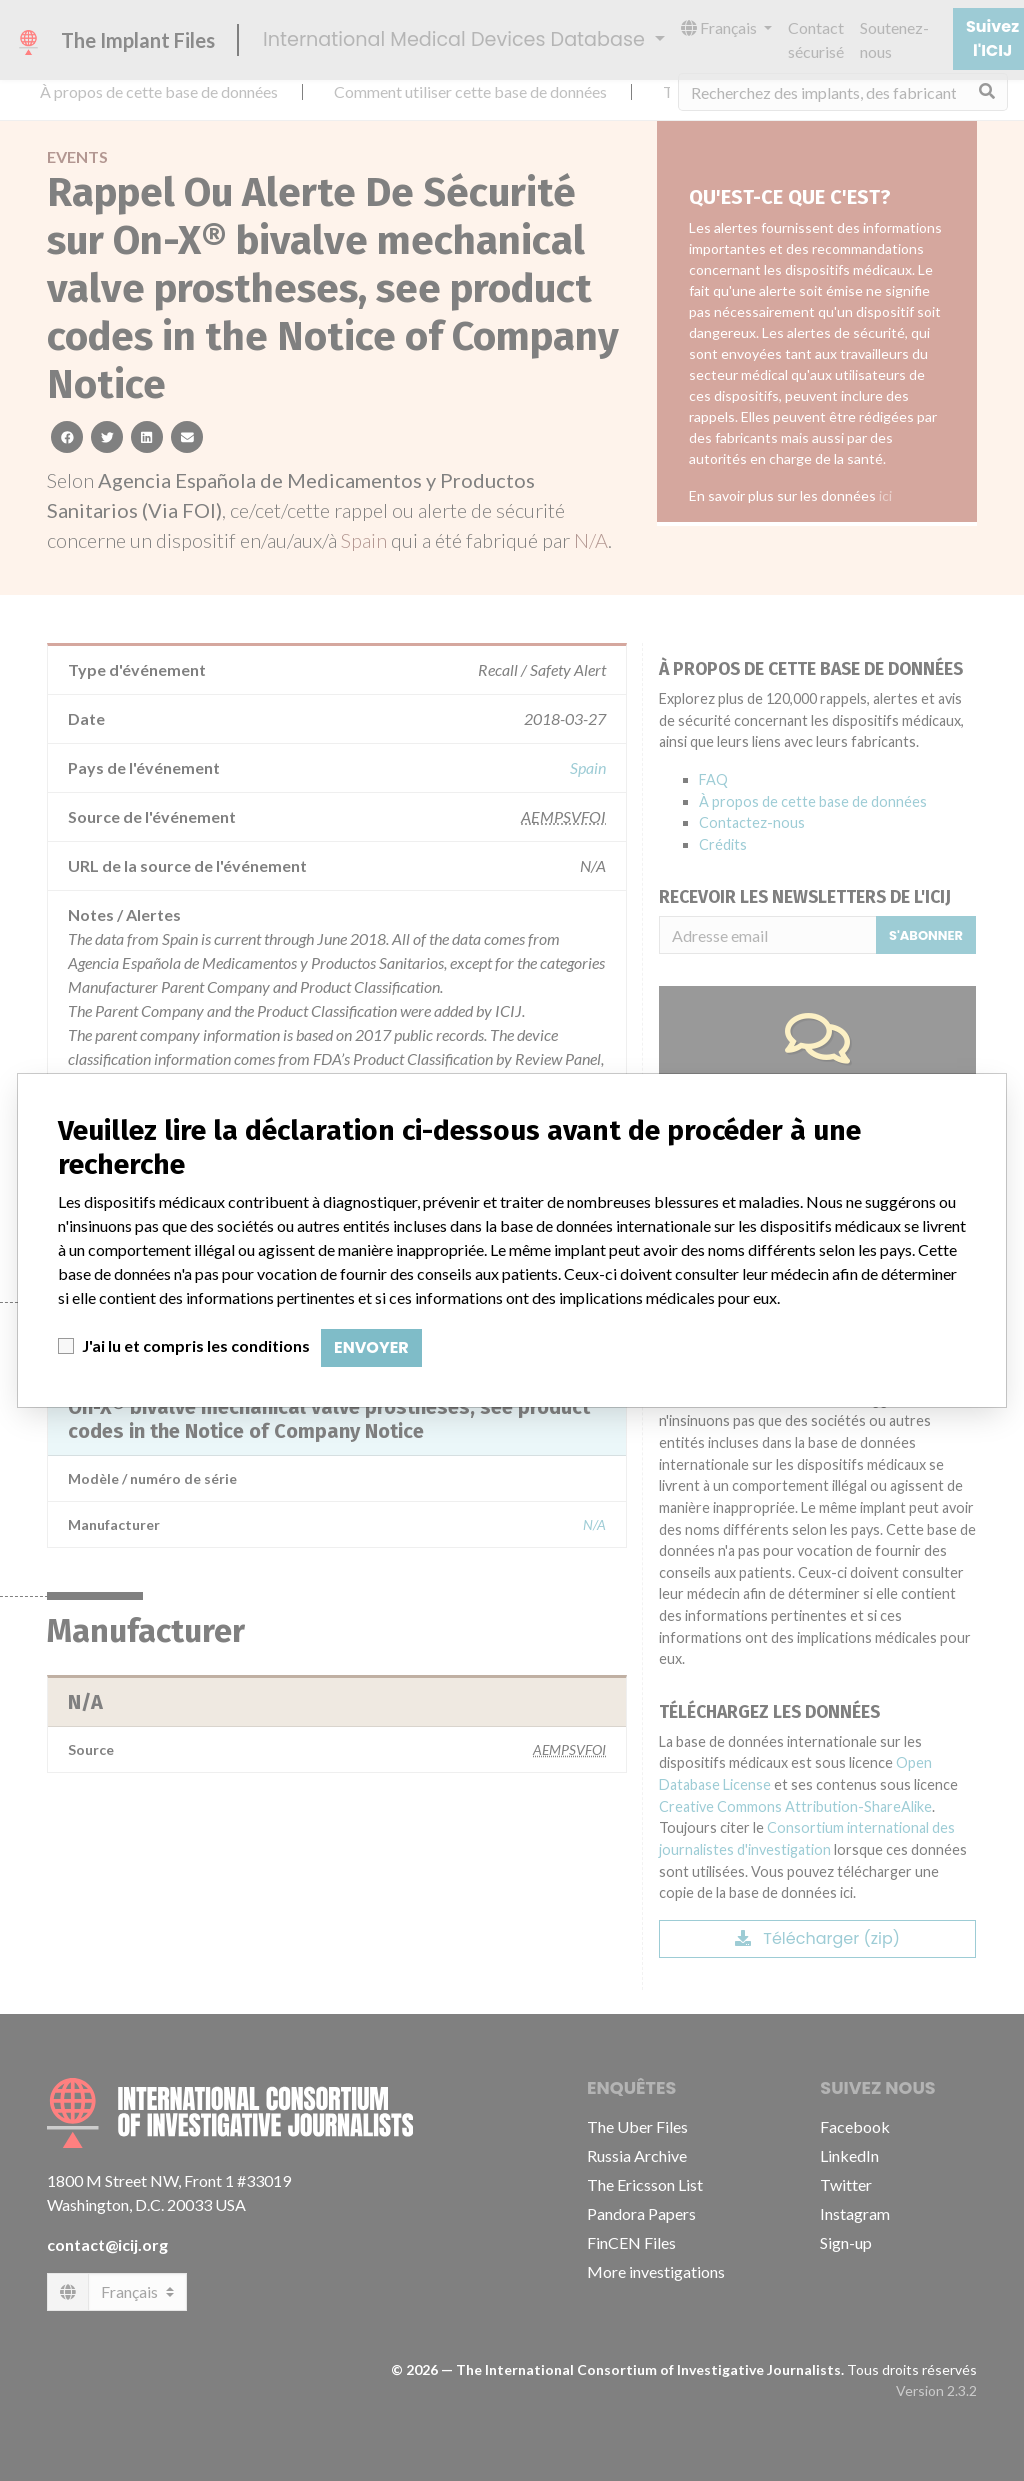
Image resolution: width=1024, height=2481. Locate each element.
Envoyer (371, 1347)
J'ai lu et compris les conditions (196, 1345)
